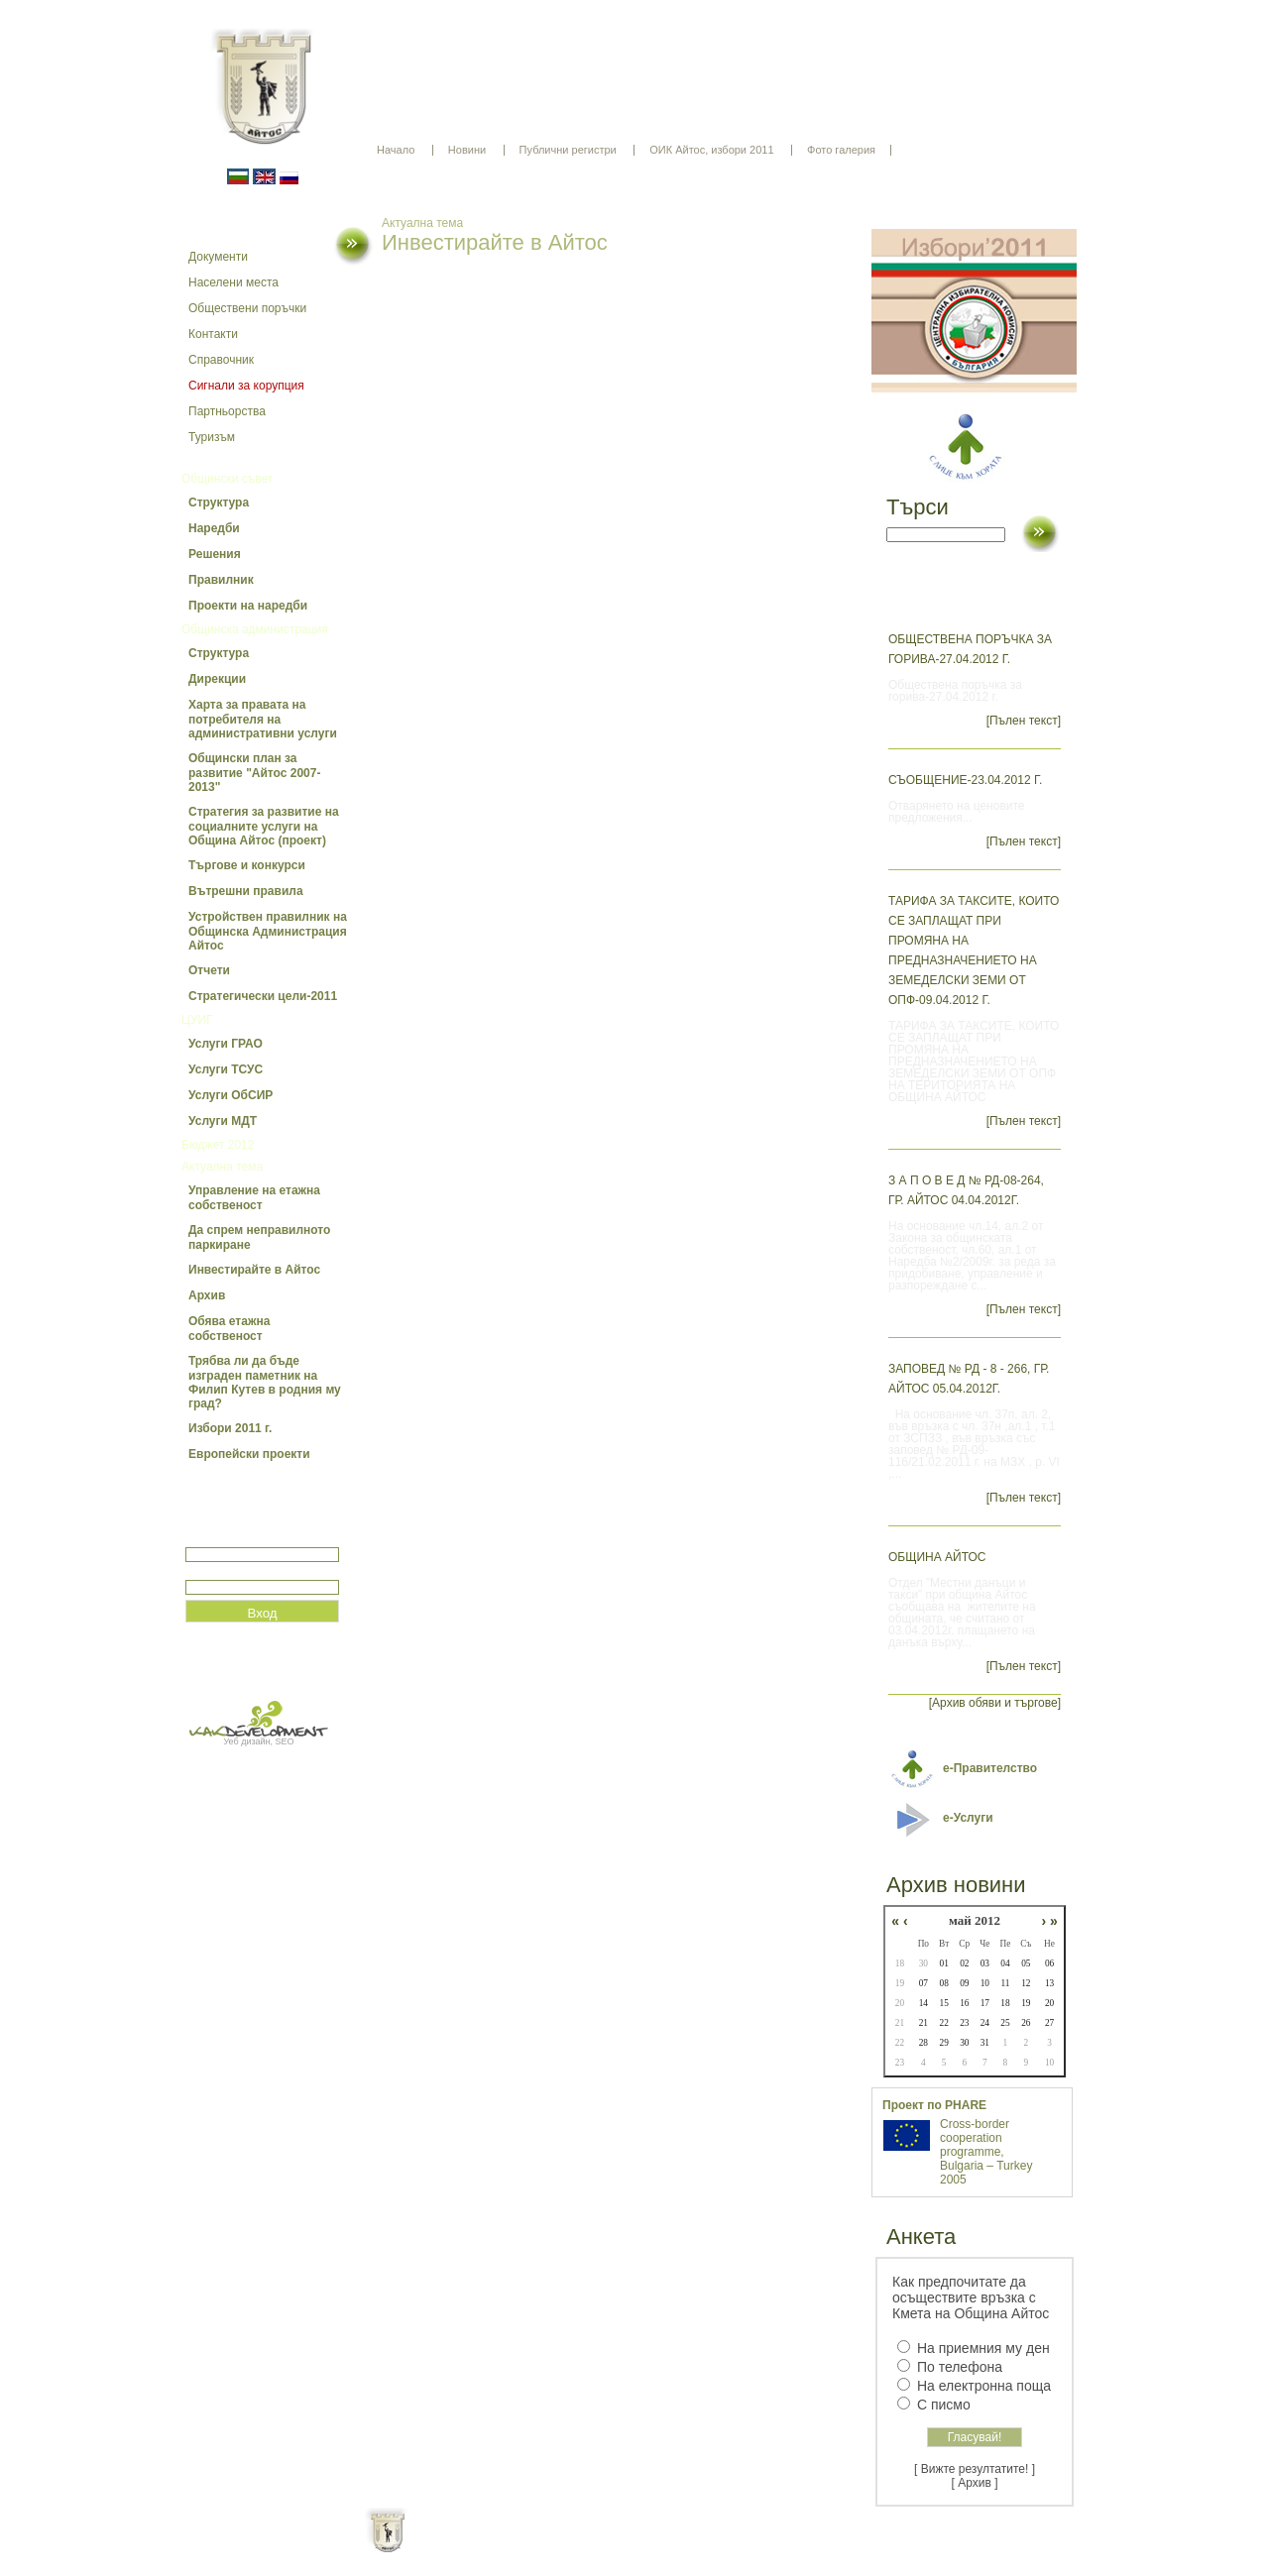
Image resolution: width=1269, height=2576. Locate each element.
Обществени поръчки (247, 308)
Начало (395, 150)
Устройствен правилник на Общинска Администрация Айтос (267, 931)
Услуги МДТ (222, 1121)
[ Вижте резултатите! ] (974, 2469)
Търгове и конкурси (246, 865)
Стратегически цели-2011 (262, 996)
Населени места (233, 282)
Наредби (214, 528)
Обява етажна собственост (229, 1328)
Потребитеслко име (242, 1538)
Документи (218, 257)
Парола (206, 1571)
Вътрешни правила (245, 891)
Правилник (221, 580)
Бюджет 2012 (217, 1145)
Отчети (209, 970)
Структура (218, 502)
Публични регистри (568, 150)
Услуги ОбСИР (230, 1095)
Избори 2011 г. (230, 1428)
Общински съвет (227, 479)
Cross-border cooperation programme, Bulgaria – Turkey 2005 (986, 2151)
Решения (214, 554)
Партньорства (227, 411)
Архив (206, 1295)
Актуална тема (222, 1167)
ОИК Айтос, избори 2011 (711, 150)
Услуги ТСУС (225, 1069)
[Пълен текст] (1023, 721)
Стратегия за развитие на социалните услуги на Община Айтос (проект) (263, 826)
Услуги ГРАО (225, 1044)
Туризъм (211, 437)
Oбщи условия (556, 2546)
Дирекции (217, 679)
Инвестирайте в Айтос (254, 1270)
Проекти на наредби (247, 606)
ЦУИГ (197, 1020)
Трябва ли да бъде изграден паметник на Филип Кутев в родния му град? (264, 1382)
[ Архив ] (975, 2483)
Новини (467, 150)
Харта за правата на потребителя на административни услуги (262, 719)
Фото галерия (841, 150)
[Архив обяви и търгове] (995, 1703)
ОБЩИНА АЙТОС (937, 1557)
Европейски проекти (249, 1454)
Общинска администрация (254, 629)
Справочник (221, 360)
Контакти (213, 334)
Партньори (652, 2546)
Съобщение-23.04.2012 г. (965, 780)
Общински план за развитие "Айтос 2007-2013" (254, 772)
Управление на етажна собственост (254, 1197)
